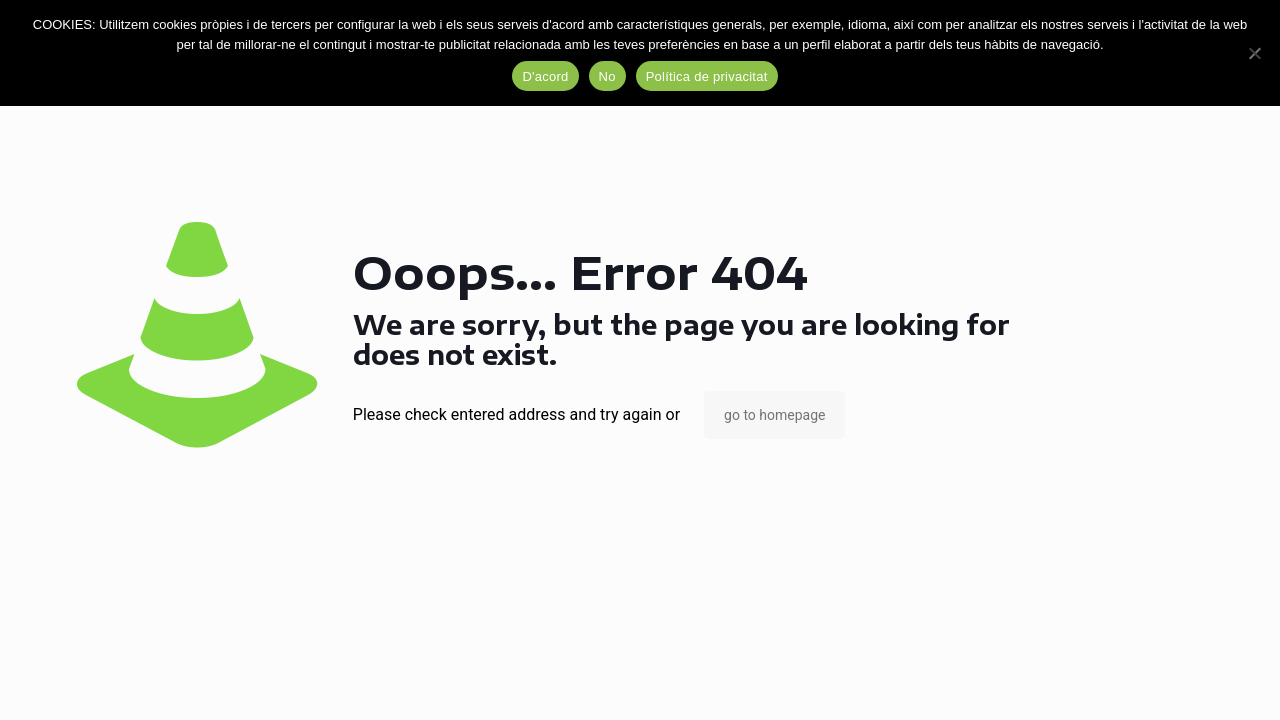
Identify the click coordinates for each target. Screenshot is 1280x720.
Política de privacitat (707, 76)
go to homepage (774, 415)
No (607, 76)
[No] (1255, 53)
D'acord (545, 76)
